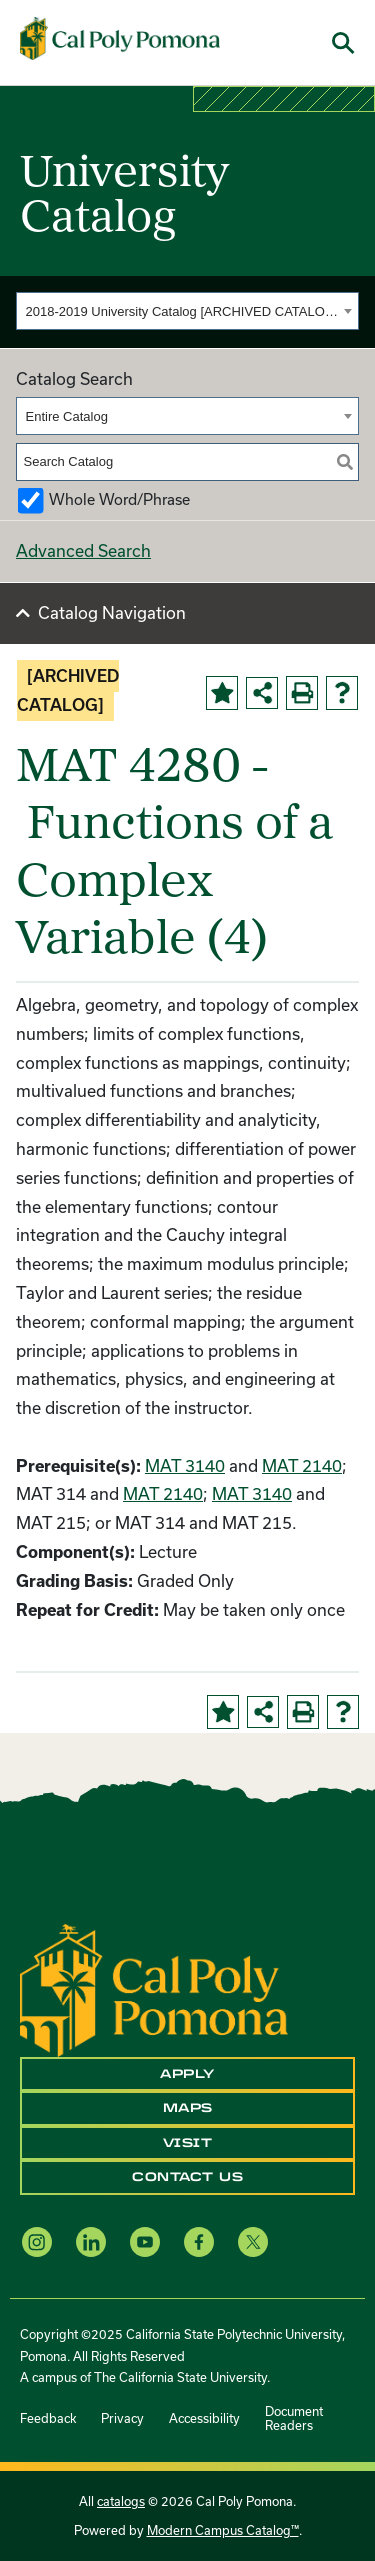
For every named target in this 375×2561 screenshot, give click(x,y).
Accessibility (204, 2418)
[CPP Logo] (154, 1988)
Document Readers (294, 2418)
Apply (187, 2074)
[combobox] (187, 311)
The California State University (180, 2377)
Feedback (48, 2418)
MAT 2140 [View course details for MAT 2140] (302, 1465)
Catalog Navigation (112, 612)
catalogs (121, 2501)
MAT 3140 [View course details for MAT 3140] (185, 1465)
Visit (188, 2143)
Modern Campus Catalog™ (223, 2530)
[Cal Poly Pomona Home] (120, 39)
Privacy (122, 2418)
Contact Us (187, 2177)
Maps (188, 2108)
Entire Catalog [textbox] (67, 416)
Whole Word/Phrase (119, 499)
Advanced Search (83, 550)
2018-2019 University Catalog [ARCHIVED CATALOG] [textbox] (182, 311)
